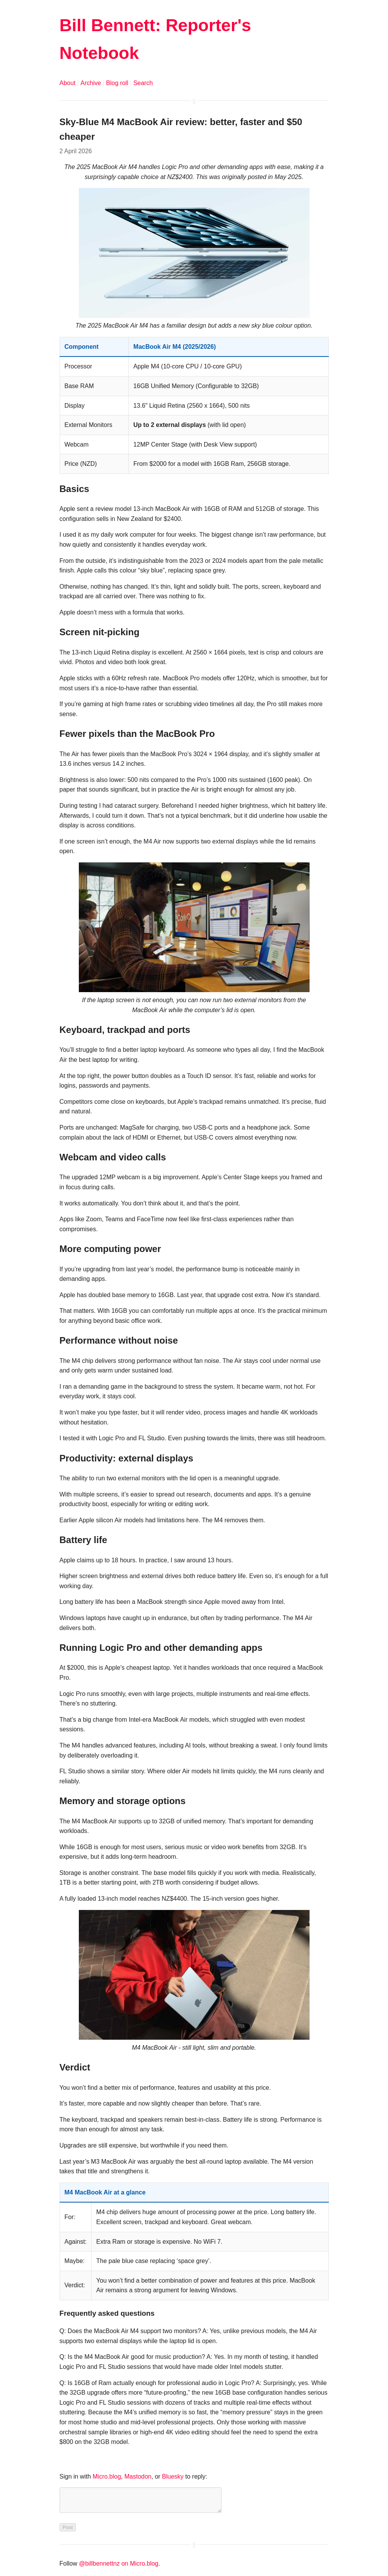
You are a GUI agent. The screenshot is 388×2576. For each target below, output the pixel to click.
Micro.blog (107, 2476)
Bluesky (172, 2476)
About (68, 83)
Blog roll (117, 83)
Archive (90, 83)
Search (143, 83)
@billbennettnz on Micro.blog (118, 2568)
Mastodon (137, 2476)
